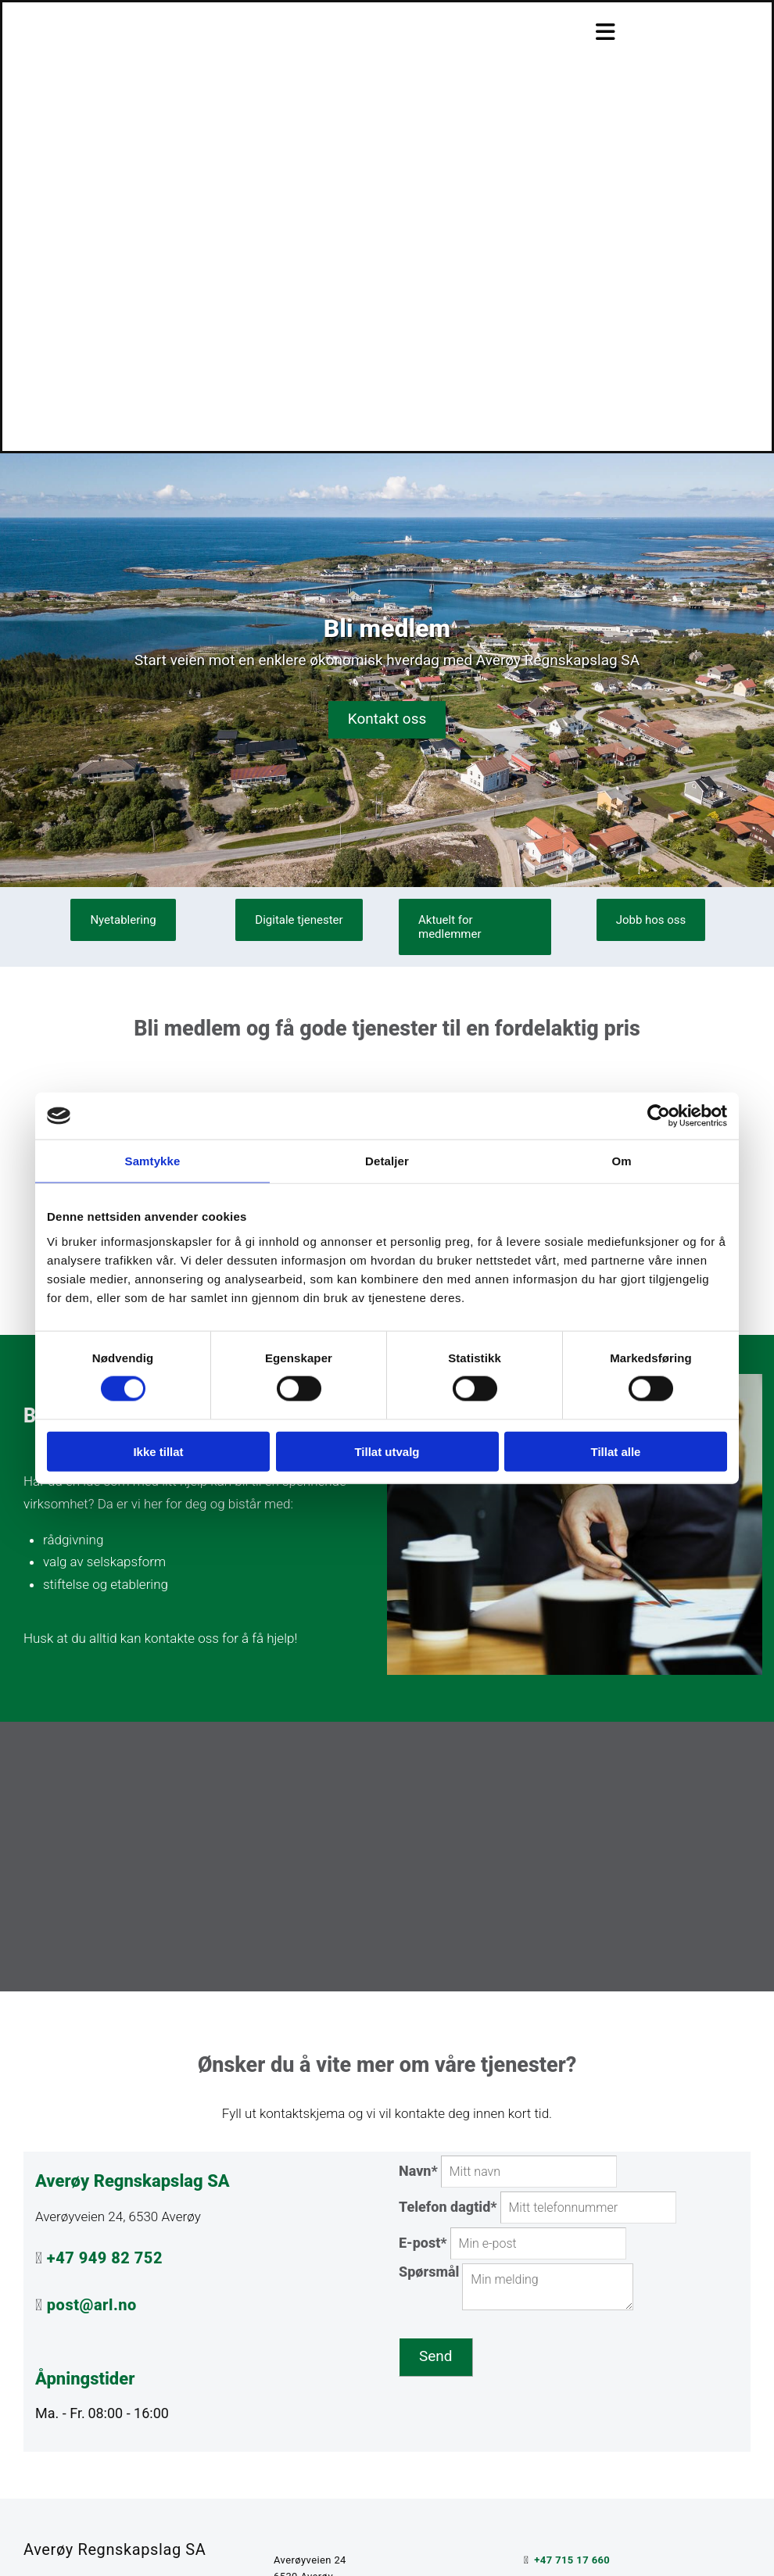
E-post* (423, 2242)
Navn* (418, 2171)
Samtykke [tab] (153, 1161)
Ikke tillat (158, 1451)
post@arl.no (92, 2304)
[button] (387, 720)
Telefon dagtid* (448, 2207)
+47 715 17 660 (572, 2560)
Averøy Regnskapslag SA (114, 2549)
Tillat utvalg (386, 1451)
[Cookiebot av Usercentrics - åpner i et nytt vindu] (658, 1116)
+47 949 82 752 (105, 2258)
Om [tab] (621, 1161)
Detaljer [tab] (387, 1161)
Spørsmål (429, 2271)
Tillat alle (616, 1451)
